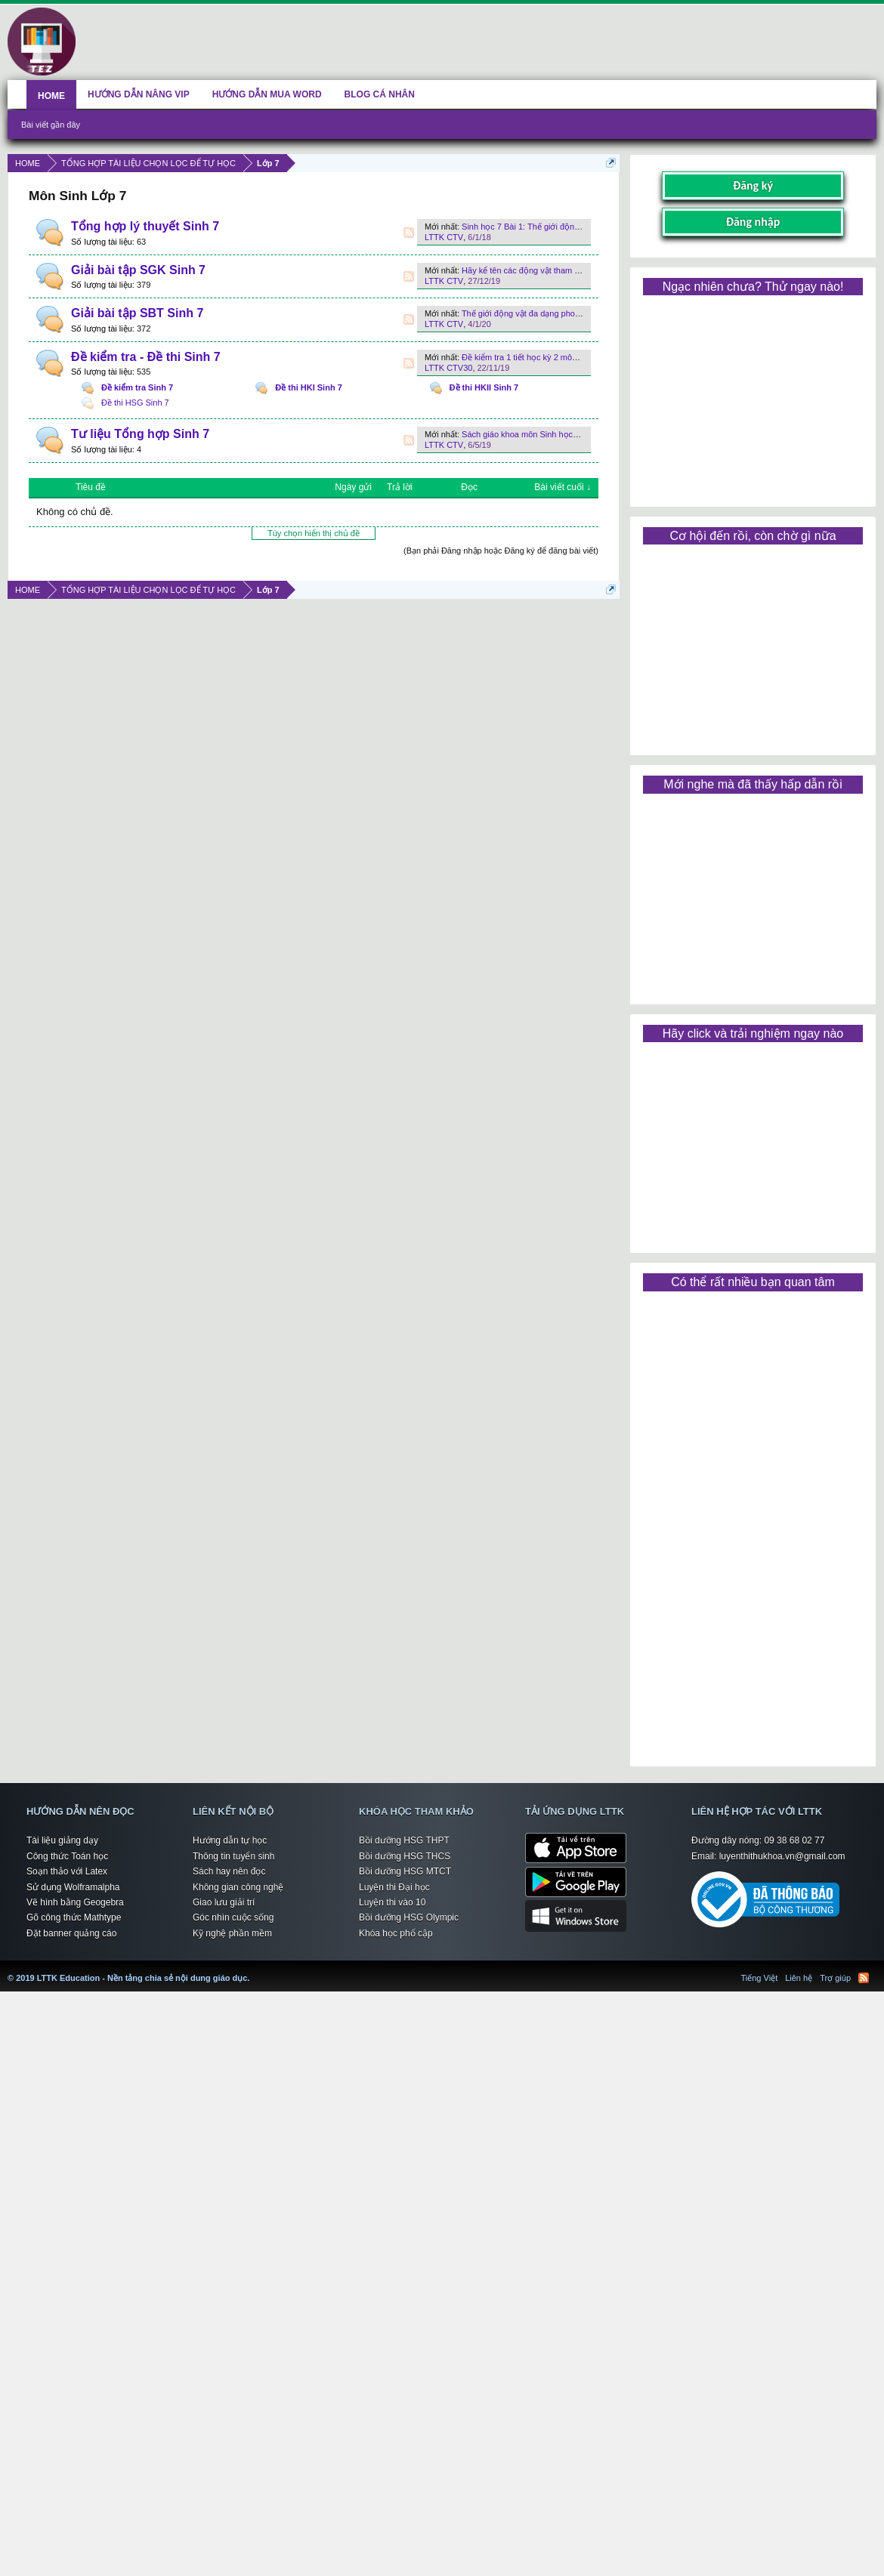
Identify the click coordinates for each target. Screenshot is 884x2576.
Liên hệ (798, 1977)
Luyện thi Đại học (394, 1887)
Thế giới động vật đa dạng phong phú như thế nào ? (558, 313)
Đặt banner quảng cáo (71, 1933)
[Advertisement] (752, 395)
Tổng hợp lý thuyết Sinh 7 (145, 226)
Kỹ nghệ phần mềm (232, 1933)
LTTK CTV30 (448, 367)
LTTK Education (253, 1969)
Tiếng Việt (759, 1977)
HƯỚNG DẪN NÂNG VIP (139, 94)
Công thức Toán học (67, 1856)
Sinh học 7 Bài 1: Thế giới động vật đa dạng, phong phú (565, 226)
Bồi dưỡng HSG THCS (404, 1856)
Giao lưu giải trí (224, 1902)
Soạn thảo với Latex (66, 1871)
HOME (51, 96)
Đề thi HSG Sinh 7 (135, 402)
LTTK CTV (444, 237)
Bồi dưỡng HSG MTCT (405, 1871)
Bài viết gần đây (50, 124)
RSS (408, 232)
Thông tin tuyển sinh (233, 1856)
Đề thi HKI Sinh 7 (308, 387)
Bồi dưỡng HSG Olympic (409, 1917)
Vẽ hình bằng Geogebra (75, 1902)
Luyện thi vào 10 (392, 1902)
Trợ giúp (835, 1977)
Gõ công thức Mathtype (73, 1917)
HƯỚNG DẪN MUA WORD (267, 94)
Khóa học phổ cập (396, 1933)
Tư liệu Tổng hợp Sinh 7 (140, 433)
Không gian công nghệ (238, 1887)
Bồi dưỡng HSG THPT (404, 1840)
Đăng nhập (753, 221)
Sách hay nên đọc (229, 1871)
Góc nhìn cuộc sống (233, 1917)
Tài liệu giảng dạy (62, 1840)
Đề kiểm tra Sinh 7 (137, 387)
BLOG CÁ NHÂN (380, 94)
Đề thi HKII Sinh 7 (484, 387)
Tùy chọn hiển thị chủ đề (313, 533)
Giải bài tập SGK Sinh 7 (138, 270)
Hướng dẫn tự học (230, 1840)
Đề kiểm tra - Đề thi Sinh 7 (146, 356)
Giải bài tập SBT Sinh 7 (137, 313)
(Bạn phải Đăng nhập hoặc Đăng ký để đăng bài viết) (500, 550)
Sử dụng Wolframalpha (73, 1887)
